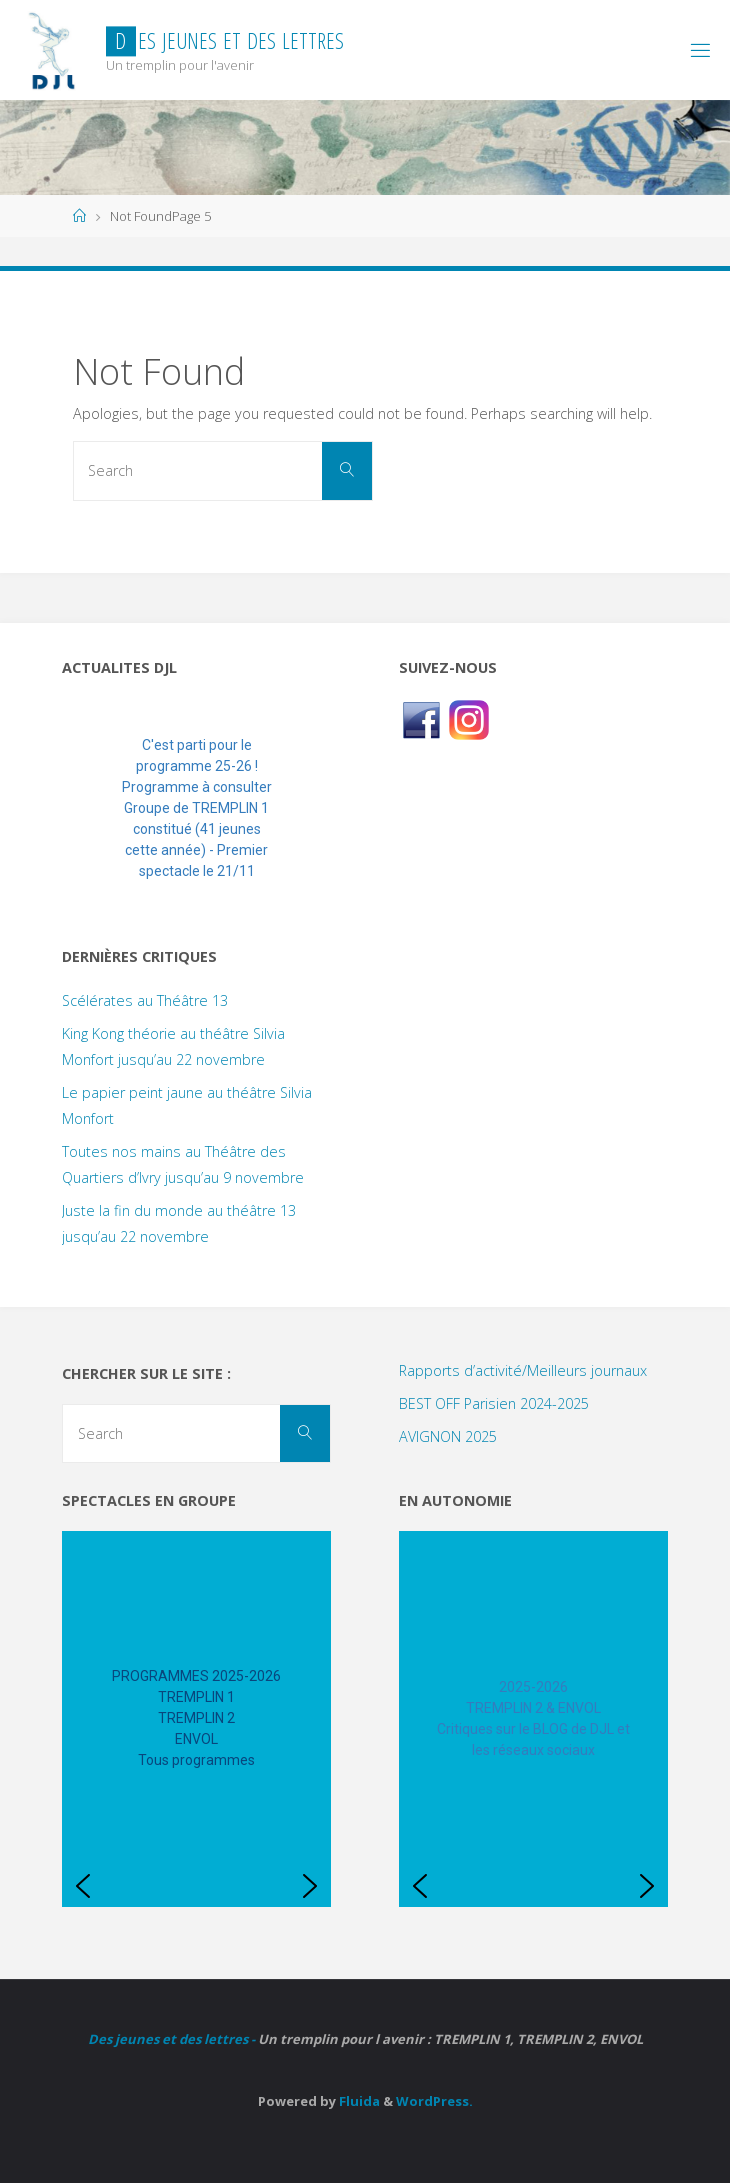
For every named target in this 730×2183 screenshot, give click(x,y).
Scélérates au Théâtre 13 (145, 1000)
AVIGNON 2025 (448, 1436)
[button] (93, 809)
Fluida (358, 2101)
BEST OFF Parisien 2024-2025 (494, 1403)
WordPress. (434, 2101)
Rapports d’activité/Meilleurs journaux (523, 1370)
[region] (196, 809)
